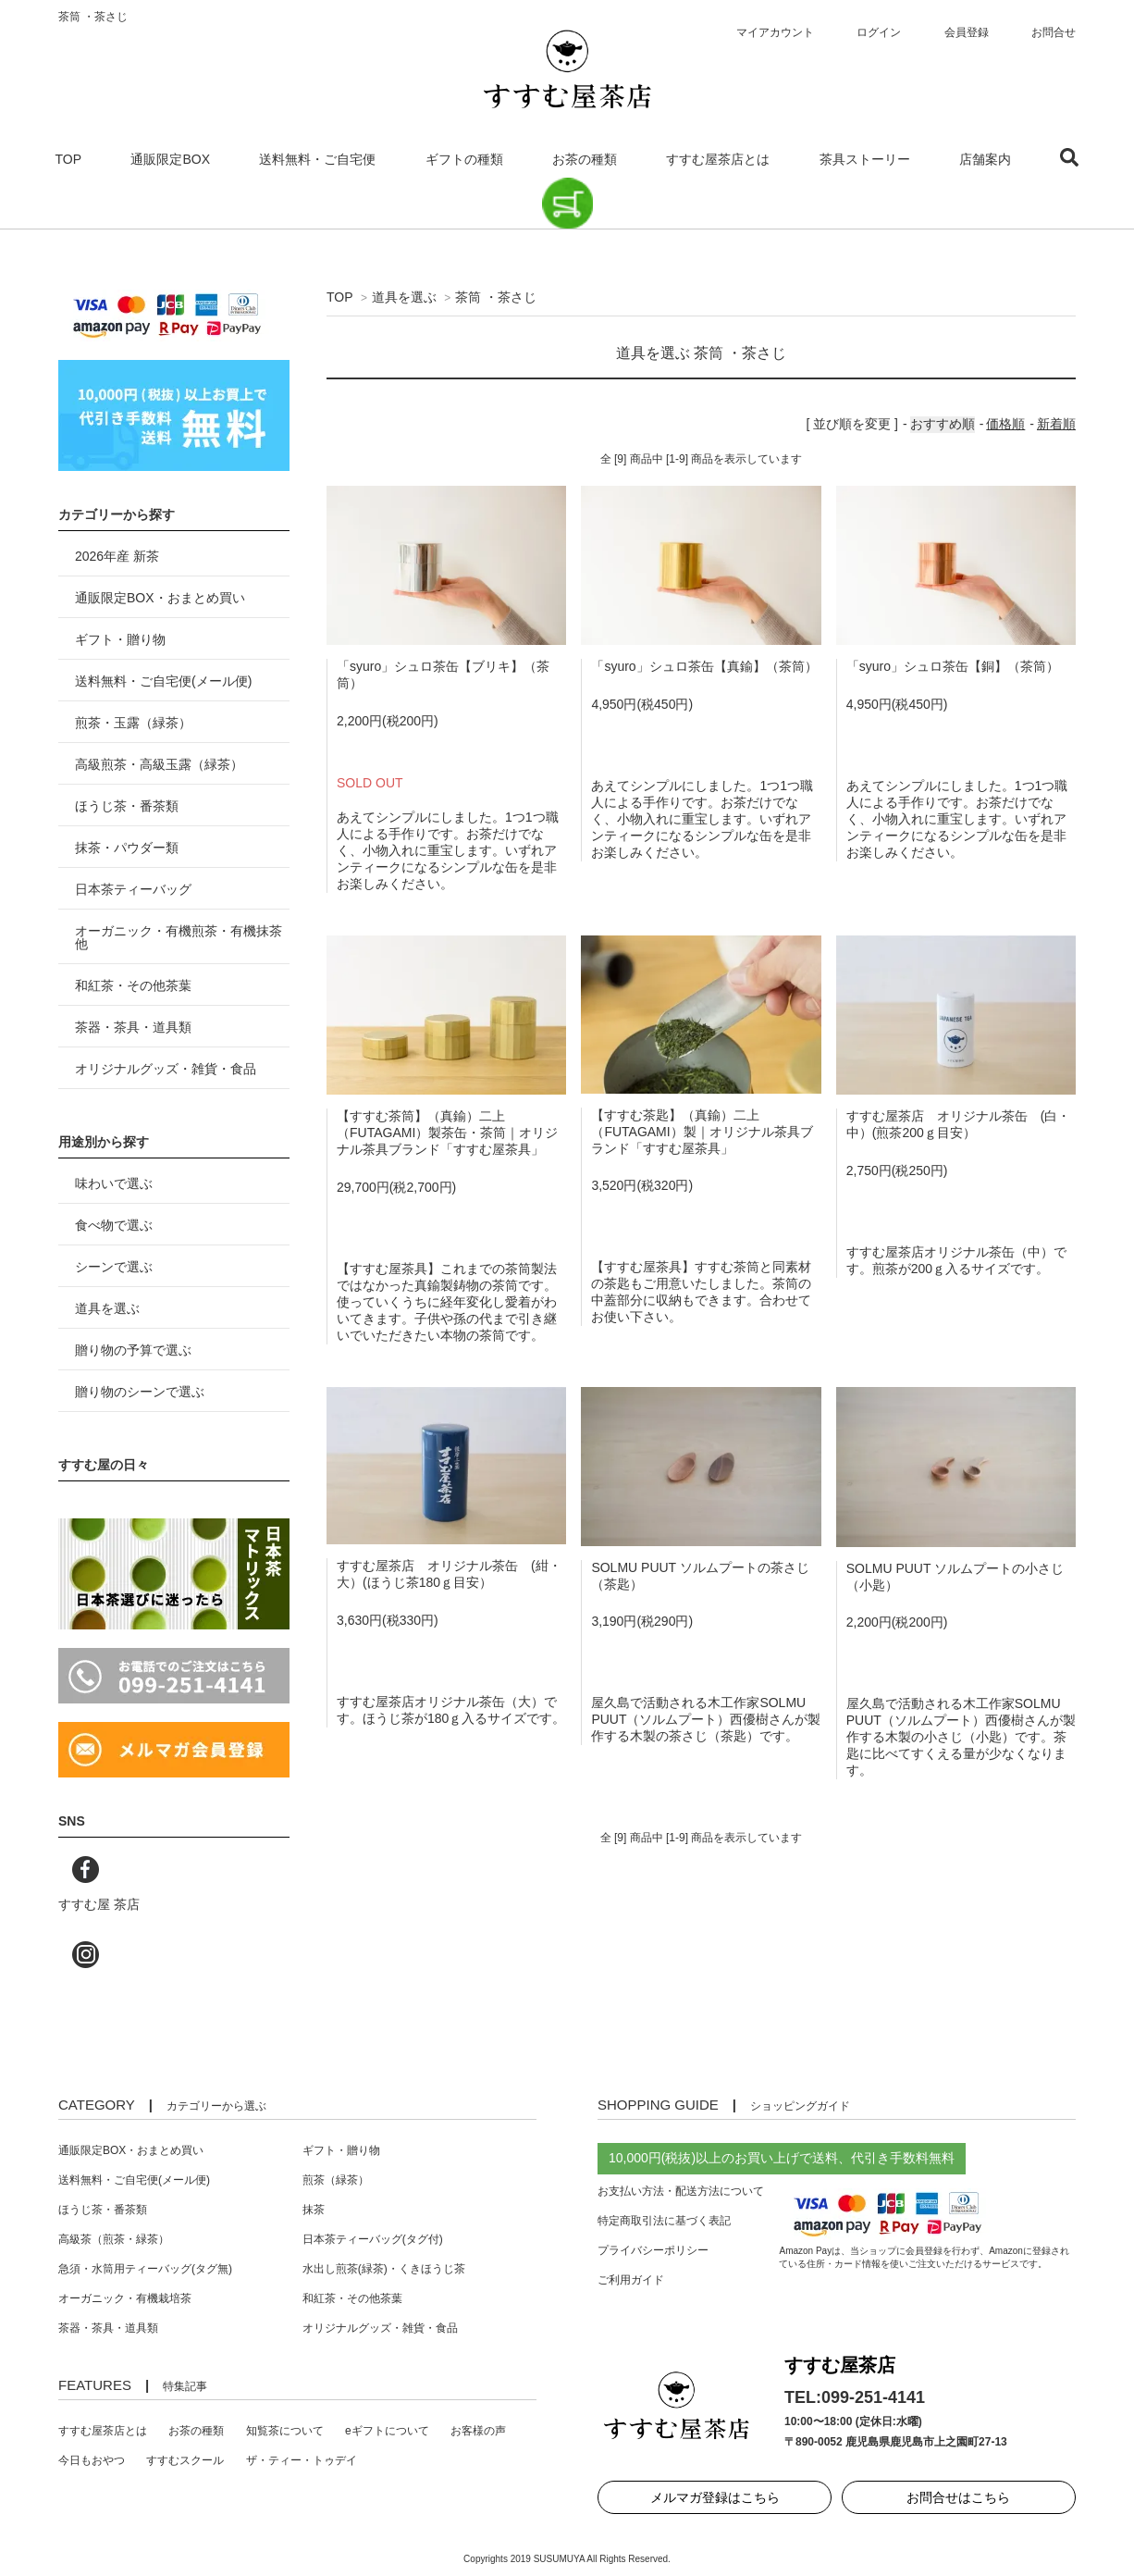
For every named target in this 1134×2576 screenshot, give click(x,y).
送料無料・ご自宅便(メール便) (163, 681)
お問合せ (1053, 32)
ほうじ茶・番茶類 (127, 806)
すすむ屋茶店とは (718, 159)
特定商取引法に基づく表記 (664, 2220)
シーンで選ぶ (114, 1266)
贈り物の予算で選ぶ (133, 1350)
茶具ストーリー (865, 159)
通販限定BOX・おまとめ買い (160, 597)
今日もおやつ (91, 2460)
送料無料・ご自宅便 (317, 159)
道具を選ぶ (404, 297)
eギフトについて (387, 2430)
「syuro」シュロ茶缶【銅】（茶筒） (952, 666)
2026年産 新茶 (117, 556)
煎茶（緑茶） (335, 2180)
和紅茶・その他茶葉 (133, 985)
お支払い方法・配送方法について (681, 2191)
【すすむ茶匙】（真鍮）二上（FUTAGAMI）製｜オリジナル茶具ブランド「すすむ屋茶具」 (701, 1132)
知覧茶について (285, 2430)
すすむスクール (185, 2460)
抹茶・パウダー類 (127, 847)
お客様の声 (478, 2430)
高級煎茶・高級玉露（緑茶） (159, 764)
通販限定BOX (170, 159)
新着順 (1056, 423)
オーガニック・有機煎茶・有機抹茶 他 (178, 937)
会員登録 (966, 32)
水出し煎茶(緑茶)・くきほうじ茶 (383, 2268)
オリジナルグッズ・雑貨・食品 (165, 1068)
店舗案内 (985, 159)
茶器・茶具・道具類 (133, 1027)
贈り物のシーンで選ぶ (139, 1391)
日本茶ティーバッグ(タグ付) (372, 2239)
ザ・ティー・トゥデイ (301, 2460)
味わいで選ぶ (114, 1183)
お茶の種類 (584, 159)
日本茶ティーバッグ (133, 889)
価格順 (1005, 423)
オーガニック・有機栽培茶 (124, 2298)
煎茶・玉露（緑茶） (133, 722)
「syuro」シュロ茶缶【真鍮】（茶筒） (704, 666)
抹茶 (313, 2209)
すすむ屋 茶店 (99, 1904)
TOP (68, 159)
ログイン (879, 32)
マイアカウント (775, 32)
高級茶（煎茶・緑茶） (113, 2239)
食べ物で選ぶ (114, 1225)
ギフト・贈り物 (120, 639)
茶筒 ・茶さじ (495, 297)
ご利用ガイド (631, 2279)
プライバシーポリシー (653, 2250)
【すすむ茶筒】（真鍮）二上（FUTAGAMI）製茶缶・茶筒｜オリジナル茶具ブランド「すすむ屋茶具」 (447, 1132)
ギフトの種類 (464, 159)
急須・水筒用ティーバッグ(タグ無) (145, 2268)
